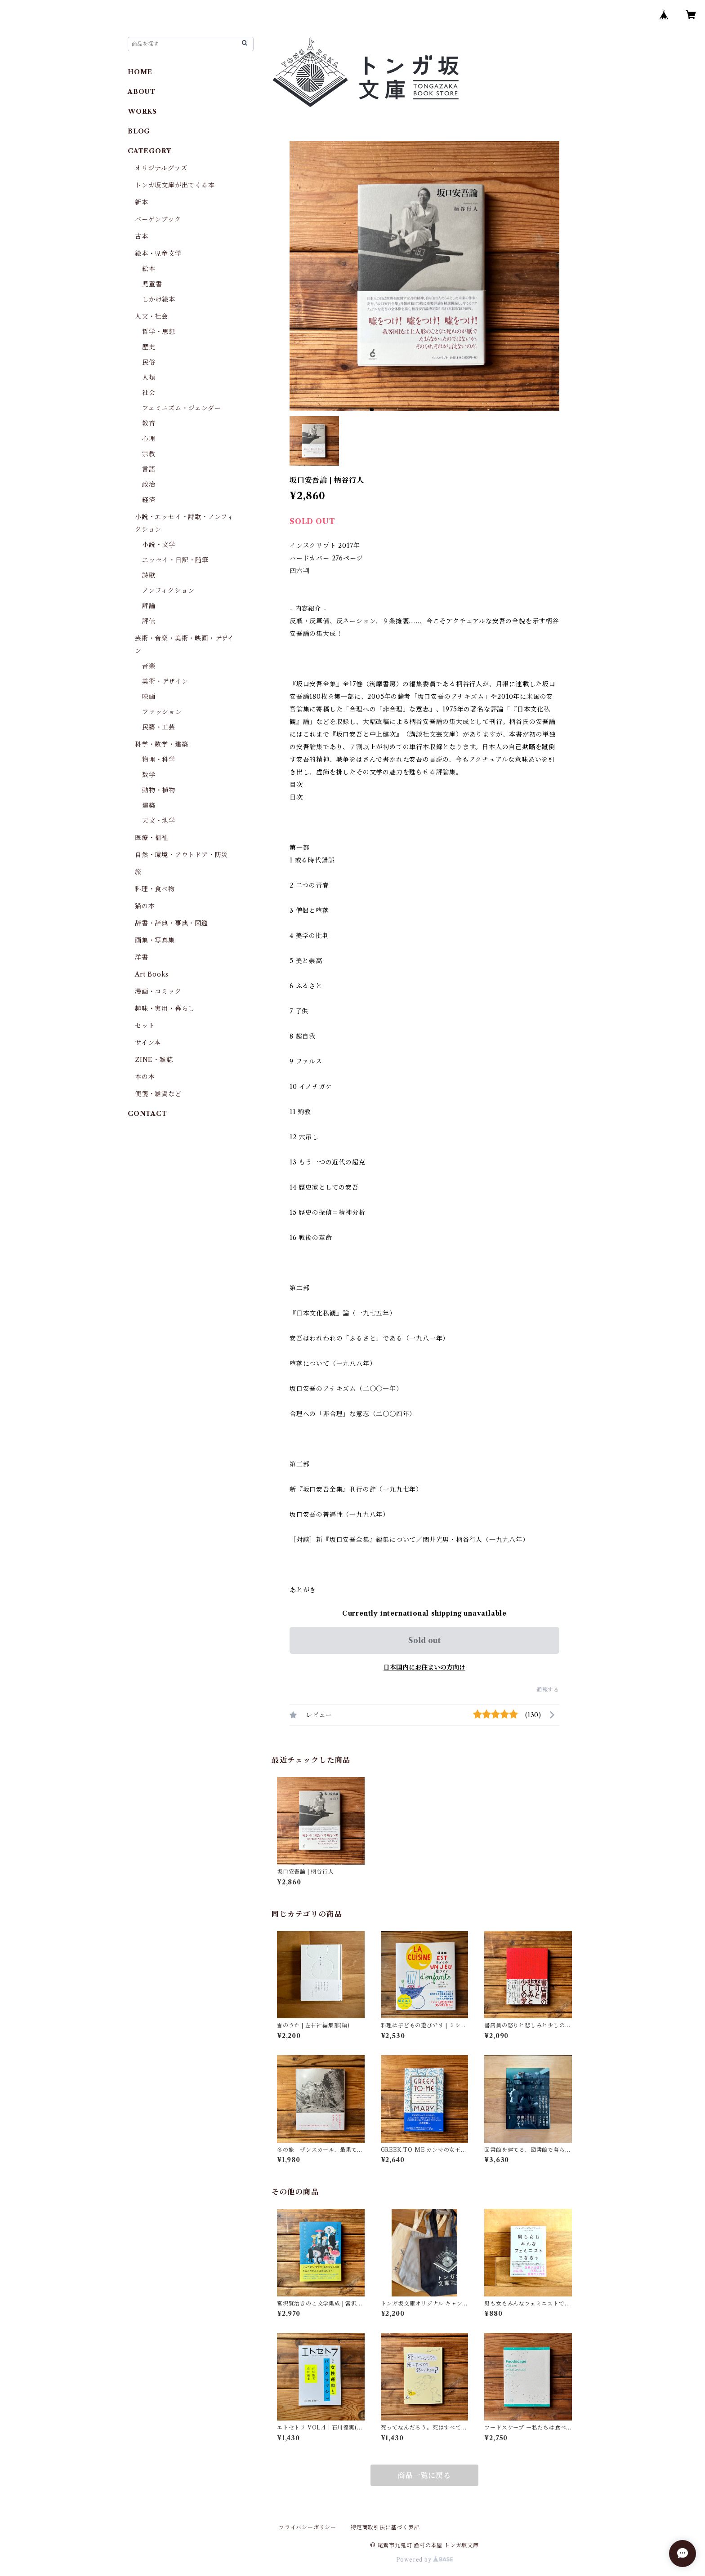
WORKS (142, 111)
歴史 (149, 347)
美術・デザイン (165, 681)
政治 (149, 484)
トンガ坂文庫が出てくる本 (175, 185)
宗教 (149, 454)
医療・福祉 (151, 838)
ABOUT (142, 92)
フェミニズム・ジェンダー (181, 408)
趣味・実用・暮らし (165, 1008)
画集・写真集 (155, 940)
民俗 (149, 362)
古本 (141, 236)
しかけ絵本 (158, 299)
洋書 (141, 957)
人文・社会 (151, 316)
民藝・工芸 (158, 727)
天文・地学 (158, 821)
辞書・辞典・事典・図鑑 (171, 923)
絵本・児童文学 (158, 253)
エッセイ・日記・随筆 (175, 560)
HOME (140, 72)
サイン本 (148, 1043)
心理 (149, 439)
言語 (149, 469)
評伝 (149, 621)
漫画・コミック (158, 991)
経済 (149, 500)
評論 (149, 606)
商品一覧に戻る (424, 2475)
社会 (149, 393)
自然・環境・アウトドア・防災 (181, 855)
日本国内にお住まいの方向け (424, 1667)
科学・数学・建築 (161, 744)
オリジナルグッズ (161, 168)
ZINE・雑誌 (154, 1060)
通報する (547, 1689)
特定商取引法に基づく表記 (385, 2527)
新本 (141, 202)
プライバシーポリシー (307, 2527)
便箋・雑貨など (158, 1094)
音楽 (149, 666)
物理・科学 (158, 759)
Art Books (152, 974)
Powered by (424, 2559)
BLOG (139, 131)
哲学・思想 (158, 332)
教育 (149, 423)
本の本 (145, 1077)
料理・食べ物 (155, 889)
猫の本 (145, 906)
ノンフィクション (168, 590)
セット (145, 1026)
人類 (149, 377)
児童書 (152, 284)
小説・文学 (158, 545)
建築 (149, 805)
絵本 (149, 269)
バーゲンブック (158, 219)
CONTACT (147, 1114)
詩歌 (149, 575)
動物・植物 (158, 790)
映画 (149, 697)
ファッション (162, 712)
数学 (149, 775)
